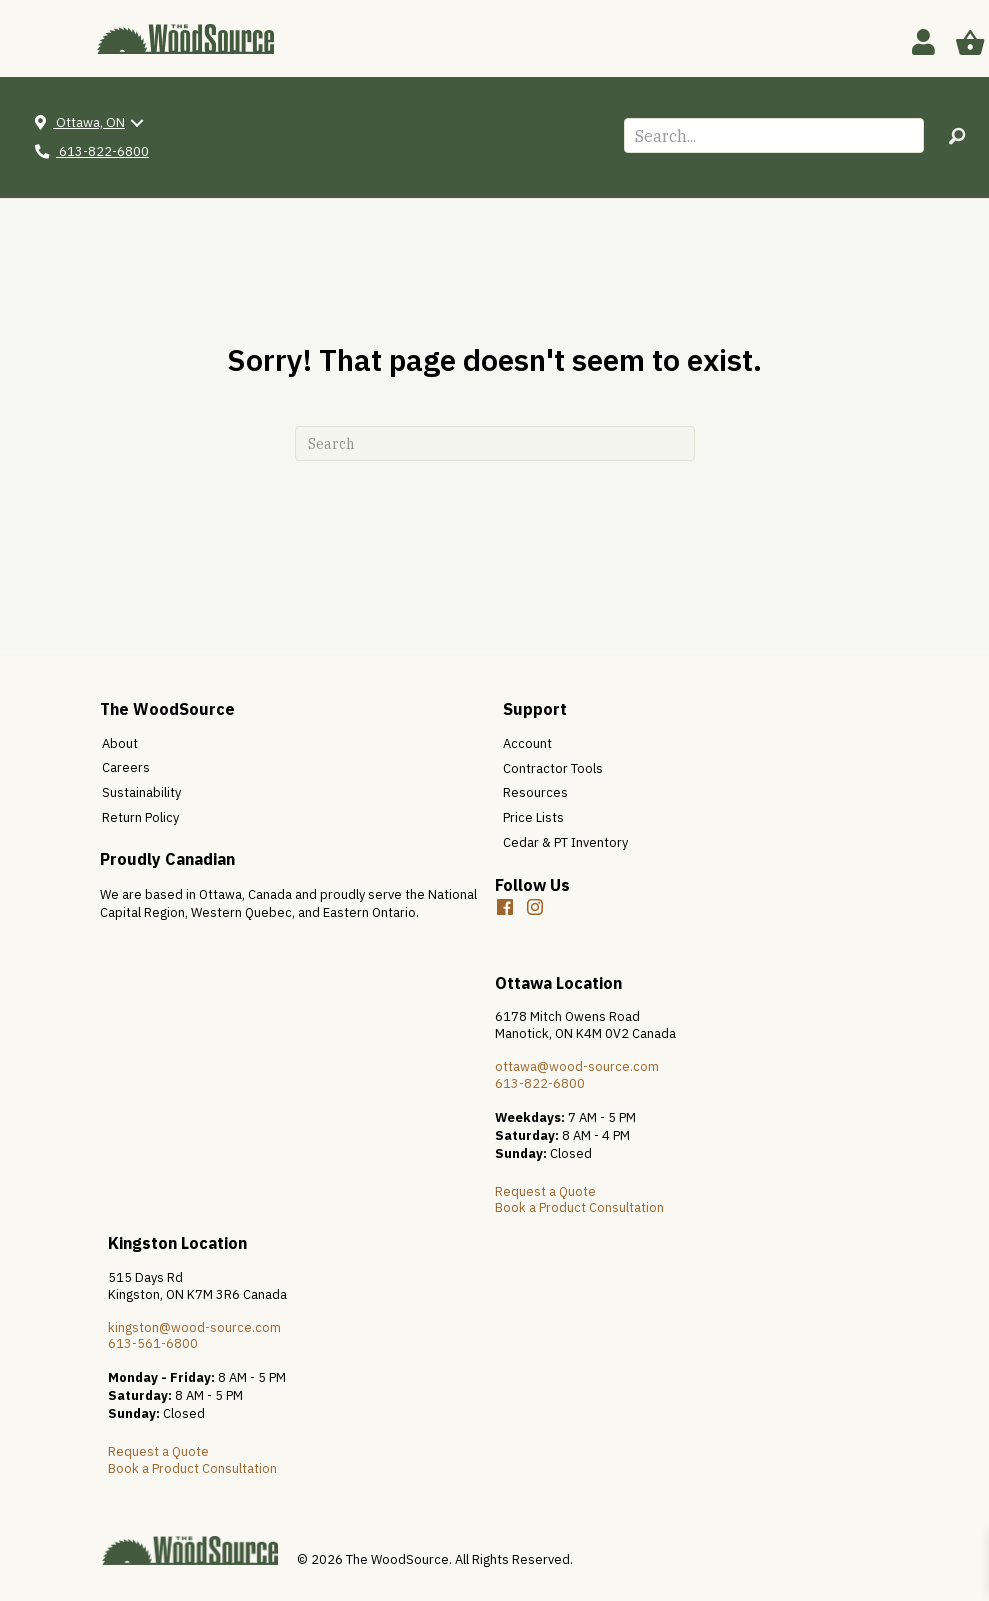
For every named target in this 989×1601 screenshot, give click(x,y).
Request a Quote (545, 1191)
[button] (956, 135)
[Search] (495, 443)
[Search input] (774, 135)
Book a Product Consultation (579, 1207)
